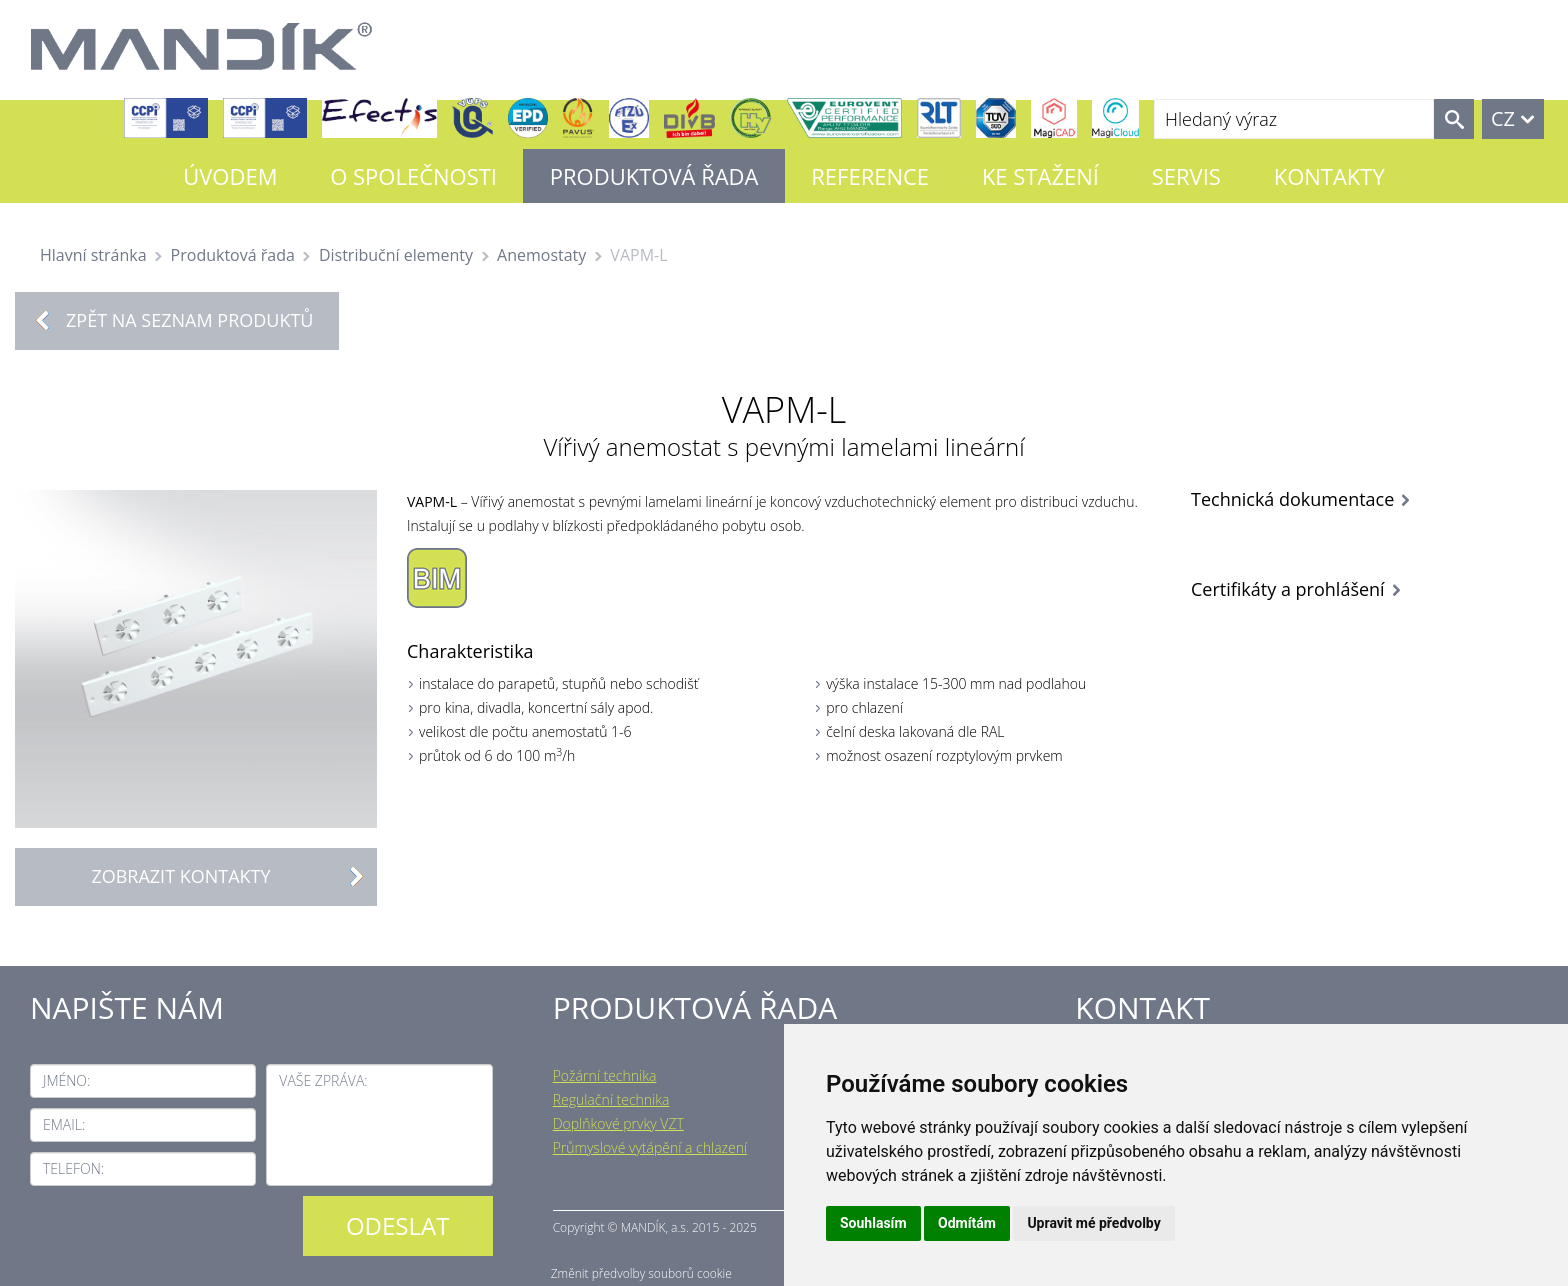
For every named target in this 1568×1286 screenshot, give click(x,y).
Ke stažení (1040, 176)
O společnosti (413, 176)
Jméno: (66, 1080)
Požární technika (605, 1075)
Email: (64, 1124)
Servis (1186, 176)
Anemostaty (541, 255)
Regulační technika (611, 1099)
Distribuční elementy (396, 255)
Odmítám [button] (967, 1223)
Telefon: (73, 1168)
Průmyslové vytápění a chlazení (650, 1147)
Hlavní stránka (93, 255)
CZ (1503, 118)
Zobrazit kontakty (233, 876)
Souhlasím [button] (873, 1223)
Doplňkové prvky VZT (618, 1123)
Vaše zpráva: (323, 1080)
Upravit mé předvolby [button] (1093, 1223)
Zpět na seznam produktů (189, 320)
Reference (870, 176)
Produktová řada (654, 176)
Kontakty (1329, 176)
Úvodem (230, 176)
